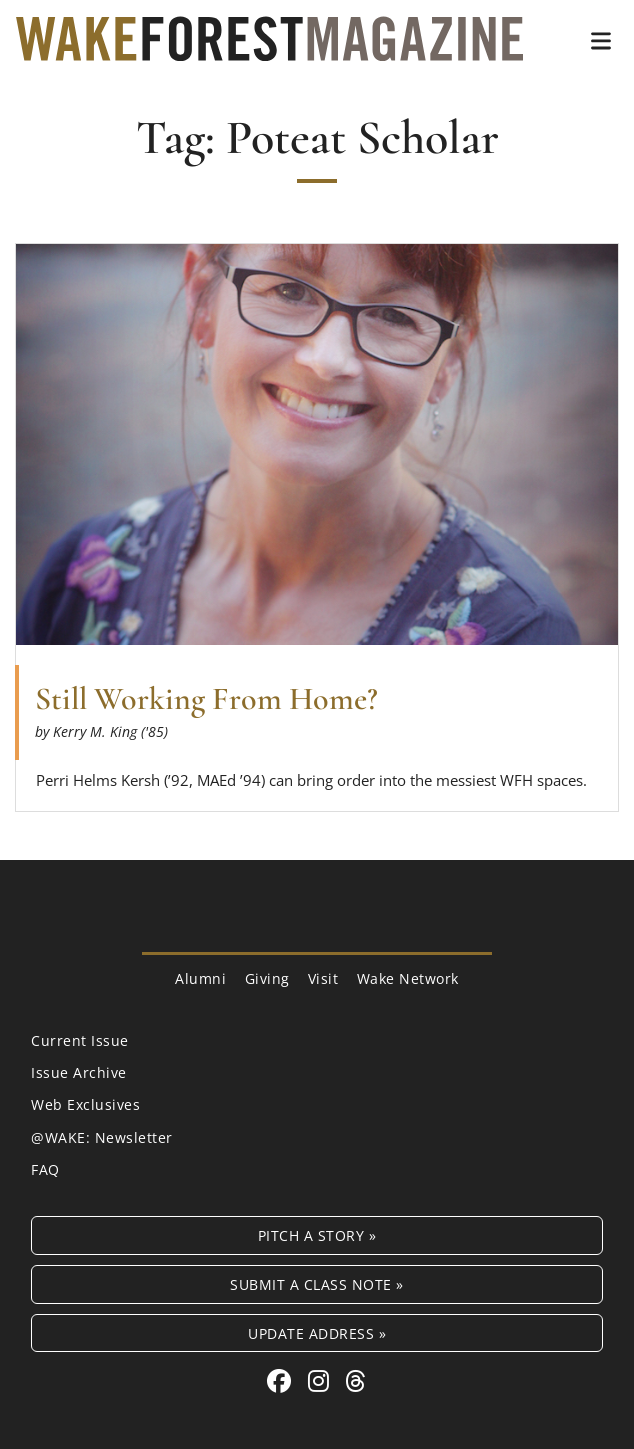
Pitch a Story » (317, 1235)
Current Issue (80, 1040)
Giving (267, 978)
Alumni (200, 978)
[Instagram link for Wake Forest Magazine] (322, 1380)
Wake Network (408, 978)
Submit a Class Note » (317, 1284)
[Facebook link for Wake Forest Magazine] (282, 1380)
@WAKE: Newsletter (102, 1137)
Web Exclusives (85, 1104)
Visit (323, 978)
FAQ (45, 1169)
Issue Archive (79, 1072)
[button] (601, 41)
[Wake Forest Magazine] (269, 46)
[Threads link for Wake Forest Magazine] (356, 1380)
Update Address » (317, 1333)
